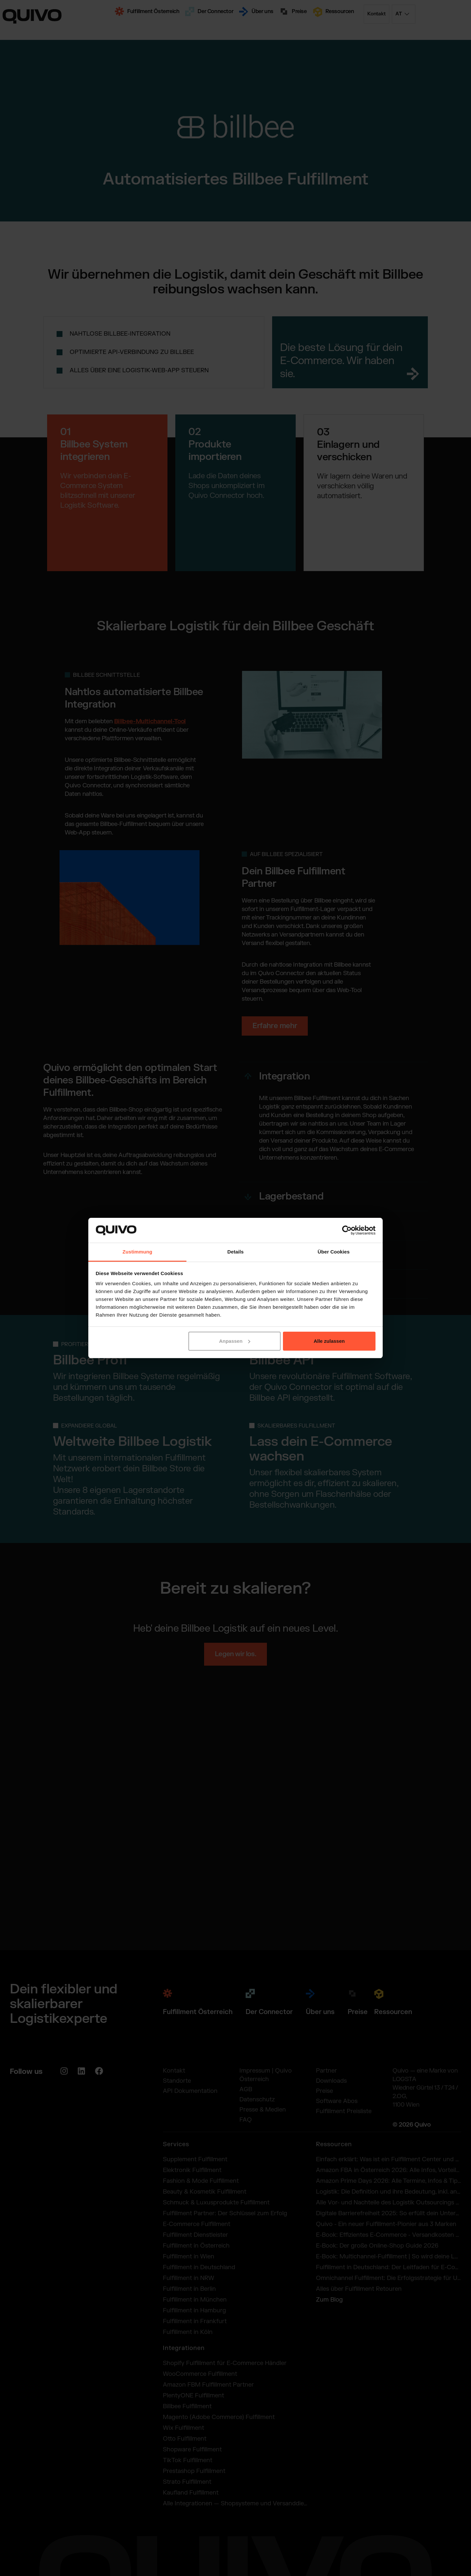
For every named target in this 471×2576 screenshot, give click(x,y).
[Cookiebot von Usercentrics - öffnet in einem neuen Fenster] (346, 1230)
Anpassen (235, 1341)
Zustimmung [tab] (137, 1251)
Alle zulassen (329, 1341)
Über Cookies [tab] (334, 1251)
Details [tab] (235, 1251)
